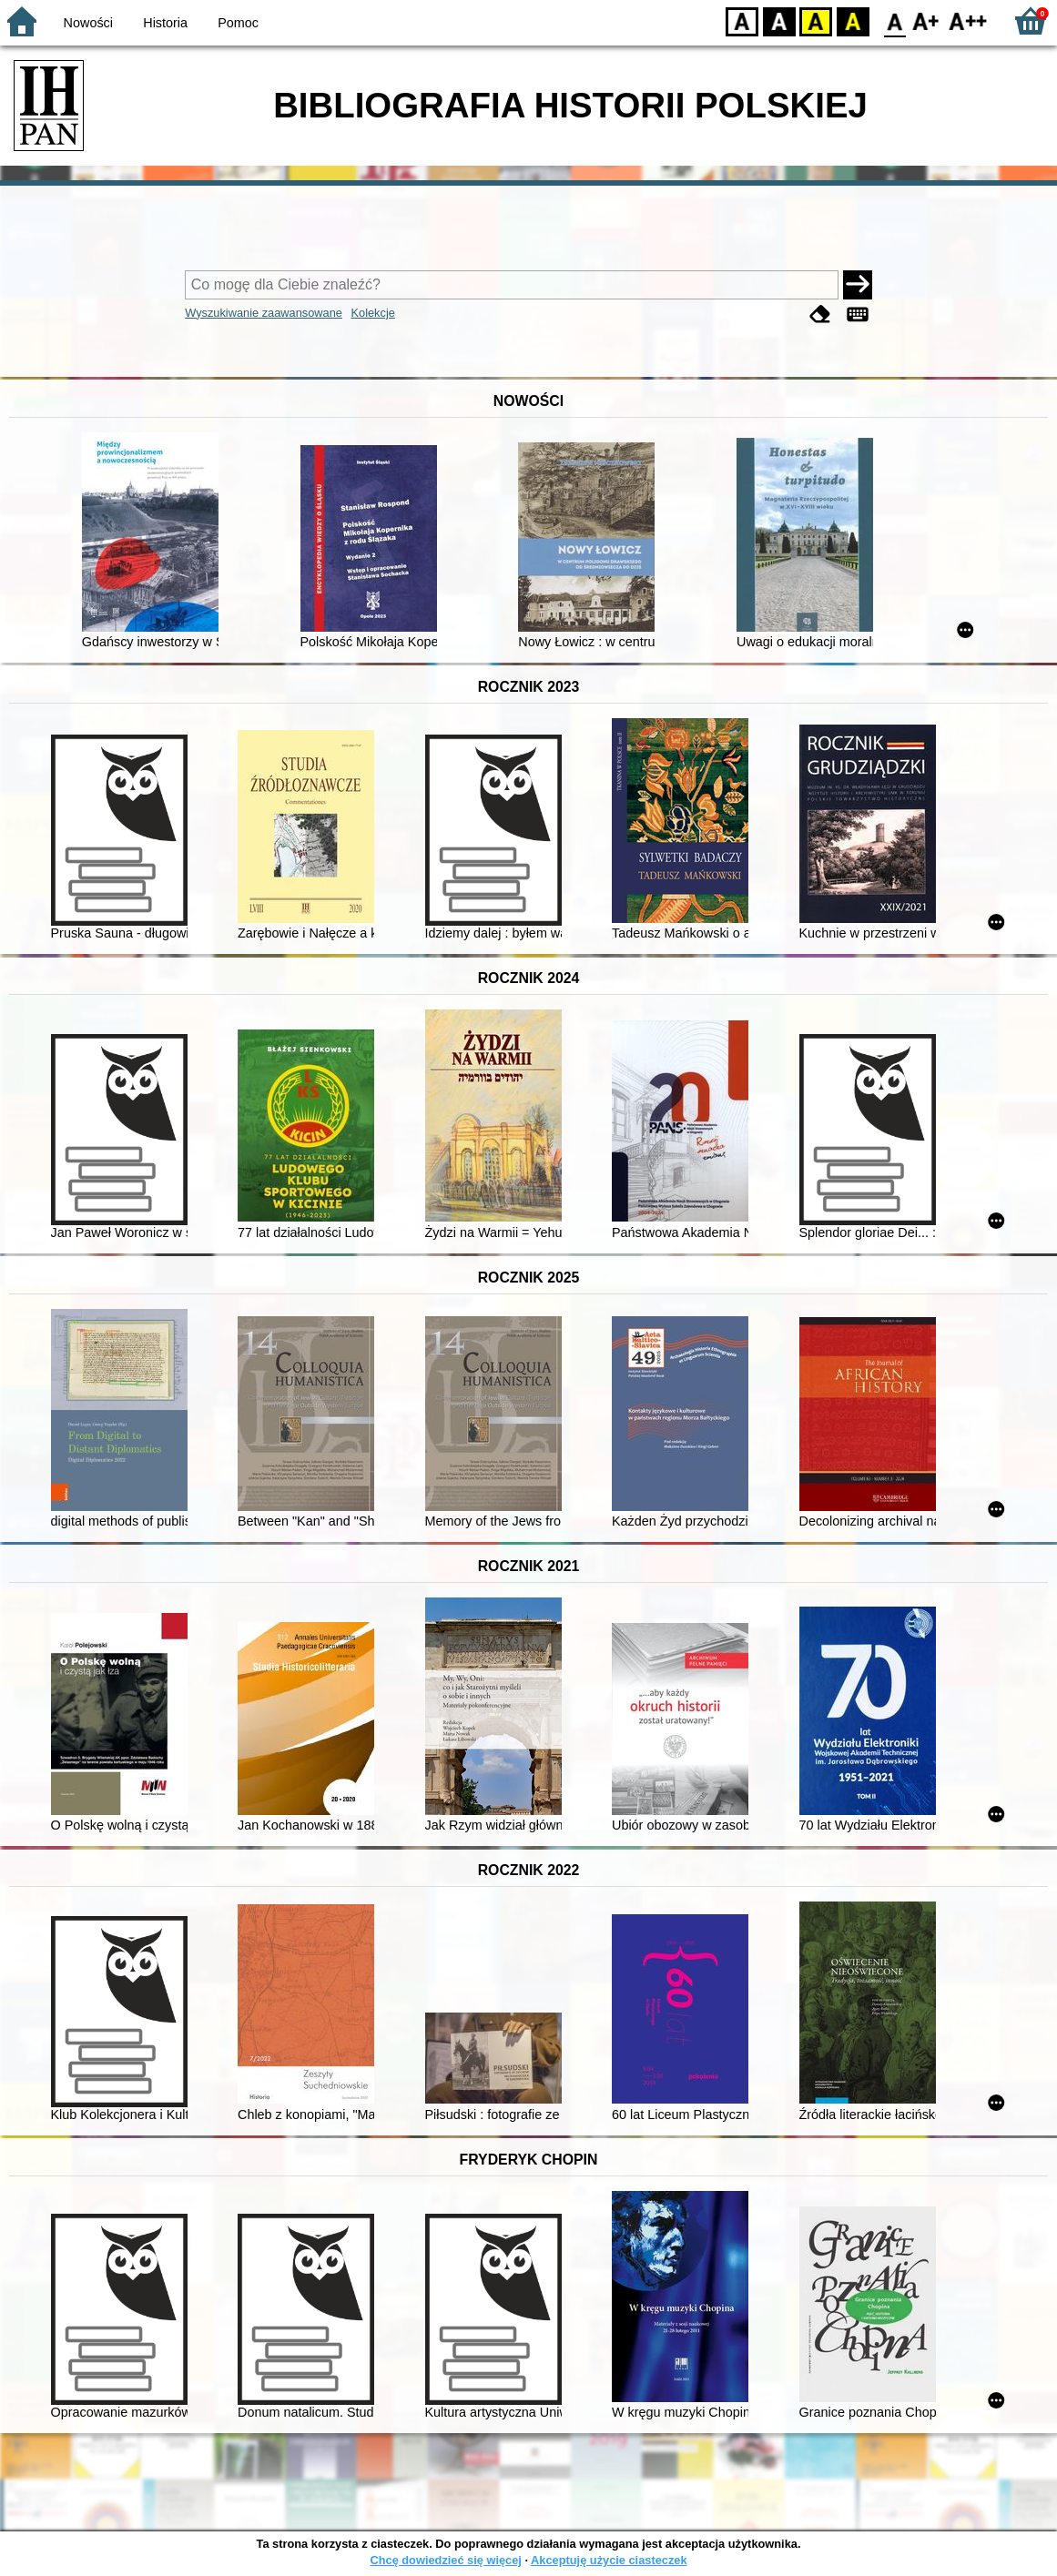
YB (815, 20)
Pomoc (238, 22)
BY (852, 20)
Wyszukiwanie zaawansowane (263, 312)
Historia (165, 22)
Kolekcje (373, 312)
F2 (968, 20)
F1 (926, 20)
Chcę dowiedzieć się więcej (445, 2560)
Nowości (88, 22)
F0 (894, 20)
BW (779, 20)
